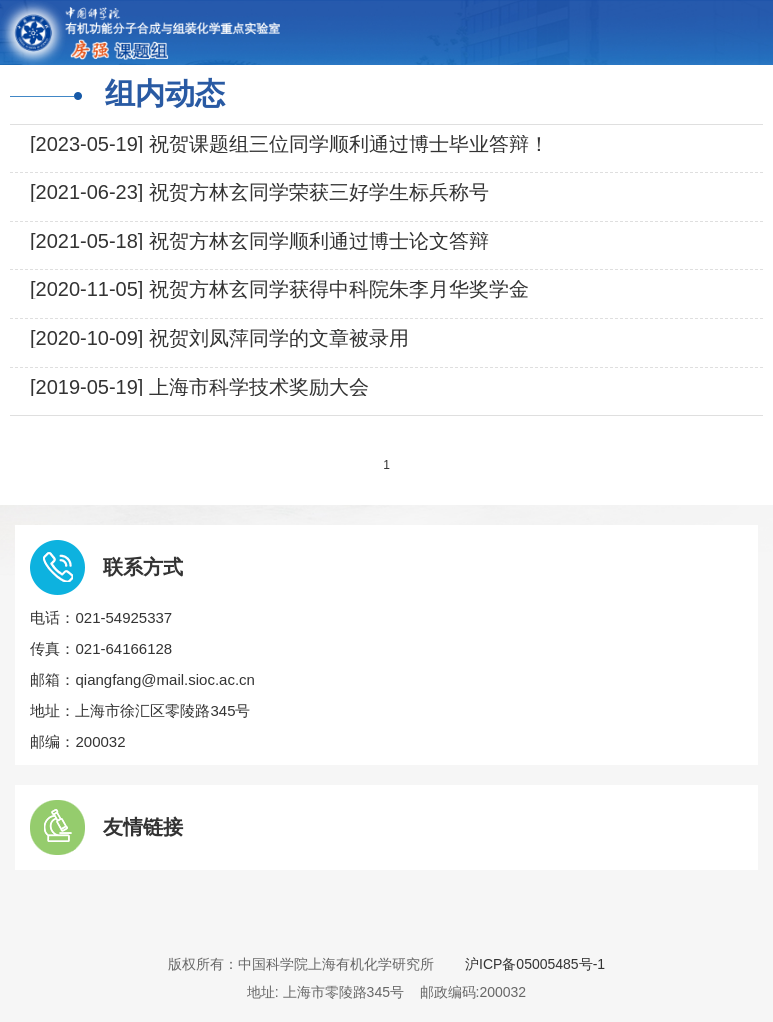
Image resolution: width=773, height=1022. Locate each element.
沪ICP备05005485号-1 (535, 964)
